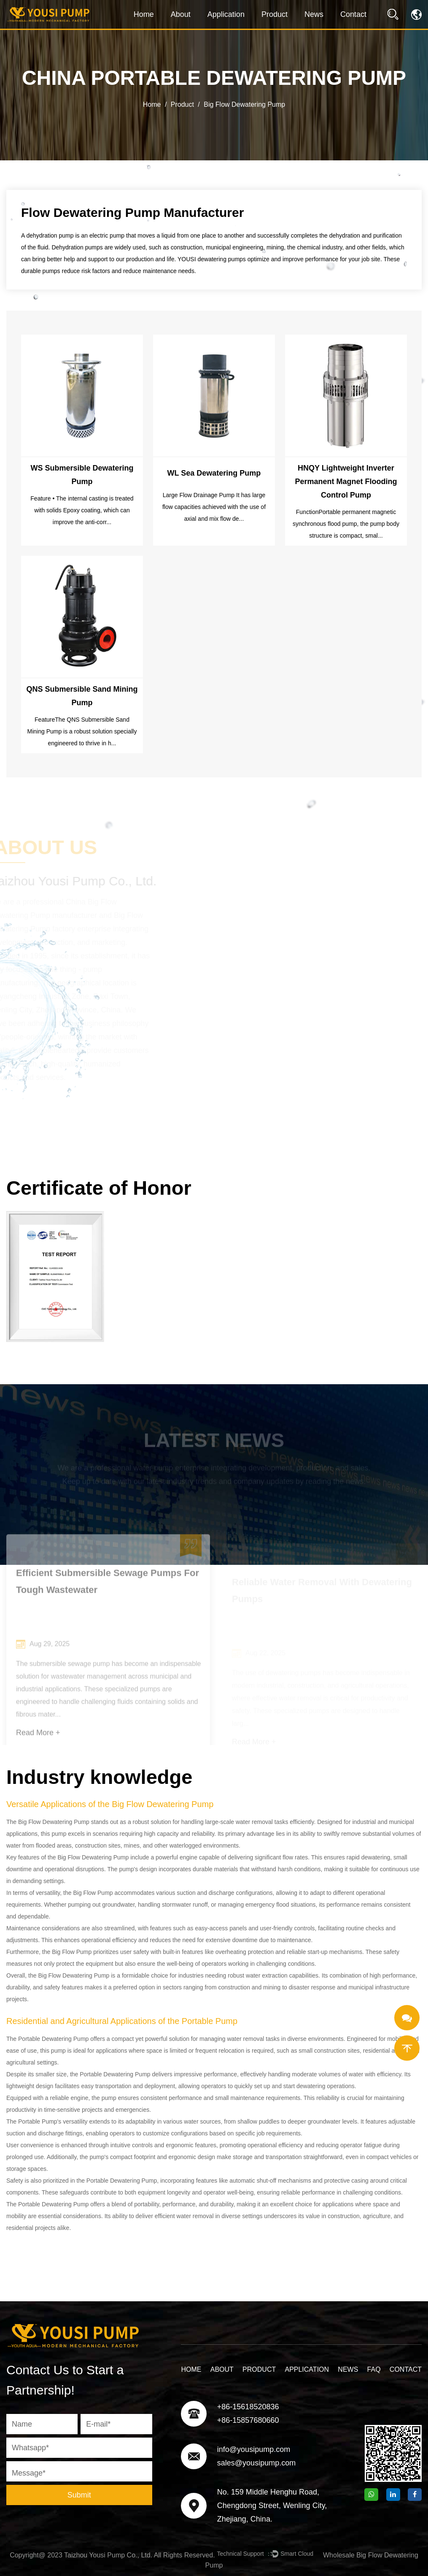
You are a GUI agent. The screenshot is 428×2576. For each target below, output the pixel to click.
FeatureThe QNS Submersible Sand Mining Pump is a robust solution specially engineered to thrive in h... (82, 731)
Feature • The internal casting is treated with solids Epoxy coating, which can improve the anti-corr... (81, 510)
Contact (353, 14)
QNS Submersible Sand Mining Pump (81, 696)
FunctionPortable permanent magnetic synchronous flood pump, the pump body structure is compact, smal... (346, 524)
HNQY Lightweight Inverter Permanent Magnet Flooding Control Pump (346, 481)
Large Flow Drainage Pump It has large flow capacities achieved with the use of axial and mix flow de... (214, 507)
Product (274, 14)
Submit (79, 2495)
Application (226, 14)
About (181, 14)
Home (144, 14)
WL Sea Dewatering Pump (214, 473)
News (313, 14)
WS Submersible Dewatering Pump (81, 475)
